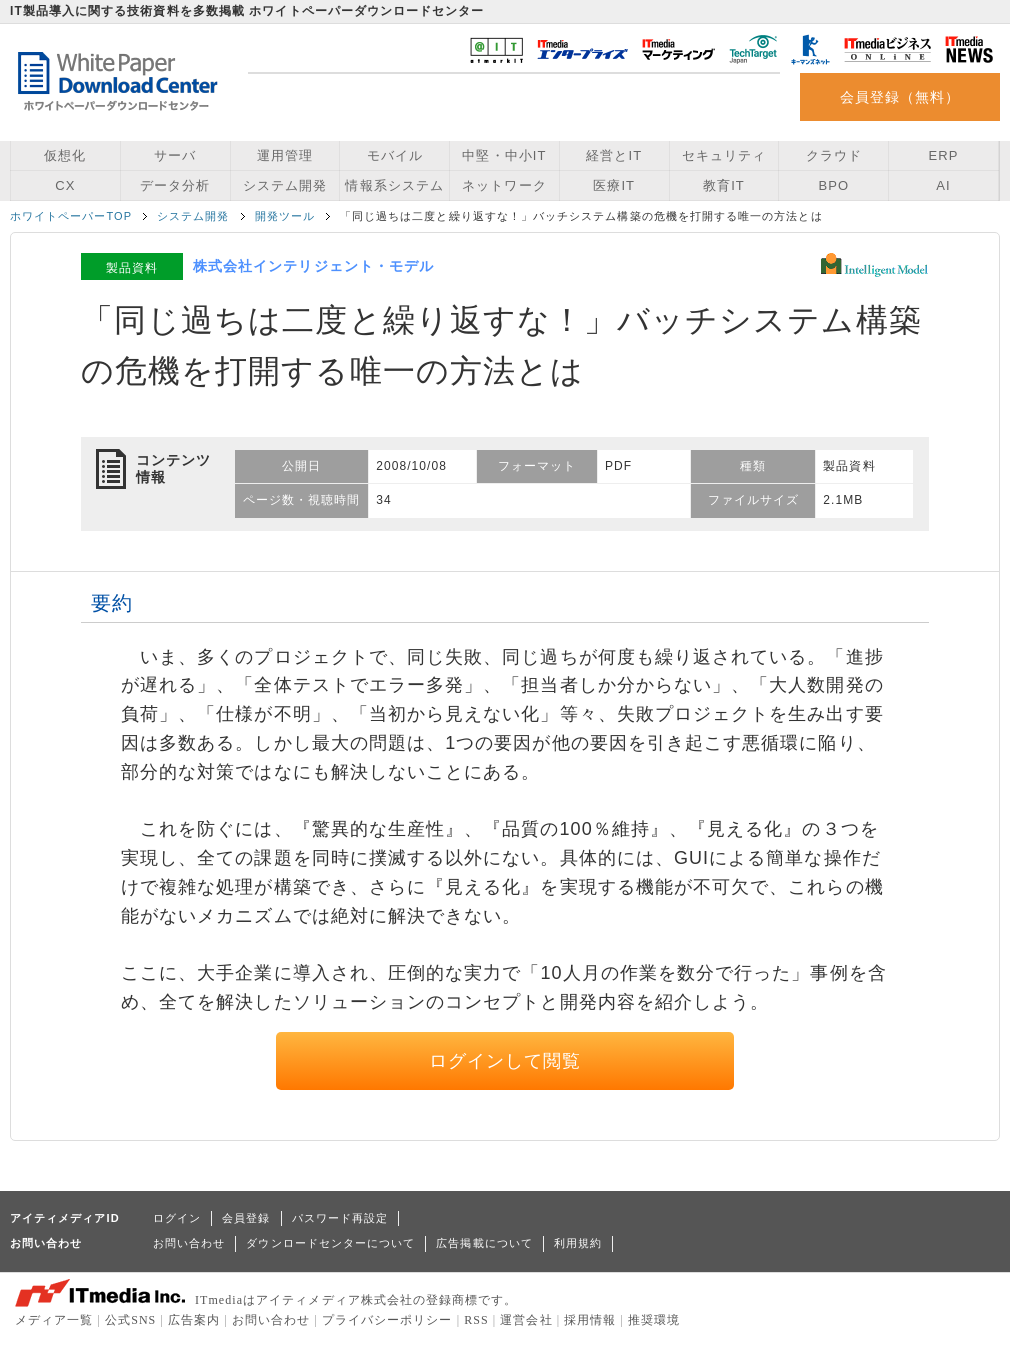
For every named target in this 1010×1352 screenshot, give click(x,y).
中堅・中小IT (504, 155)
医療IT (614, 185)
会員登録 (246, 1218)
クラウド (834, 155)
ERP (944, 155)
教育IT (724, 185)
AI (943, 185)
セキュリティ (724, 155)
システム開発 (285, 185)
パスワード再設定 (340, 1218)
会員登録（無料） (900, 97)
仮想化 (65, 155)
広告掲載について (484, 1243)
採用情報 (590, 1320)
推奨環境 (654, 1320)
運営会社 (526, 1320)
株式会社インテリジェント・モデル (313, 266)
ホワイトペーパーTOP (71, 216)
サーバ (175, 155)
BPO (833, 185)
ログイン (177, 1218)
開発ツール (285, 216)
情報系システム (394, 185)
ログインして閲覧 (505, 1061)
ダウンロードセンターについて (330, 1243)
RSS (476, 1320)
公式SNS (130, 1320)
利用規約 (578, 1243)
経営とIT (614, 155)
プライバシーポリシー (387, 1320)
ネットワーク (504, 185)
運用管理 (285, 155)
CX (65, 185)
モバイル (395, 155)
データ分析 (175, 185)
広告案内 (194, 1320)
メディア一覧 (54, 1320)
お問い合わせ (189, 1243)
